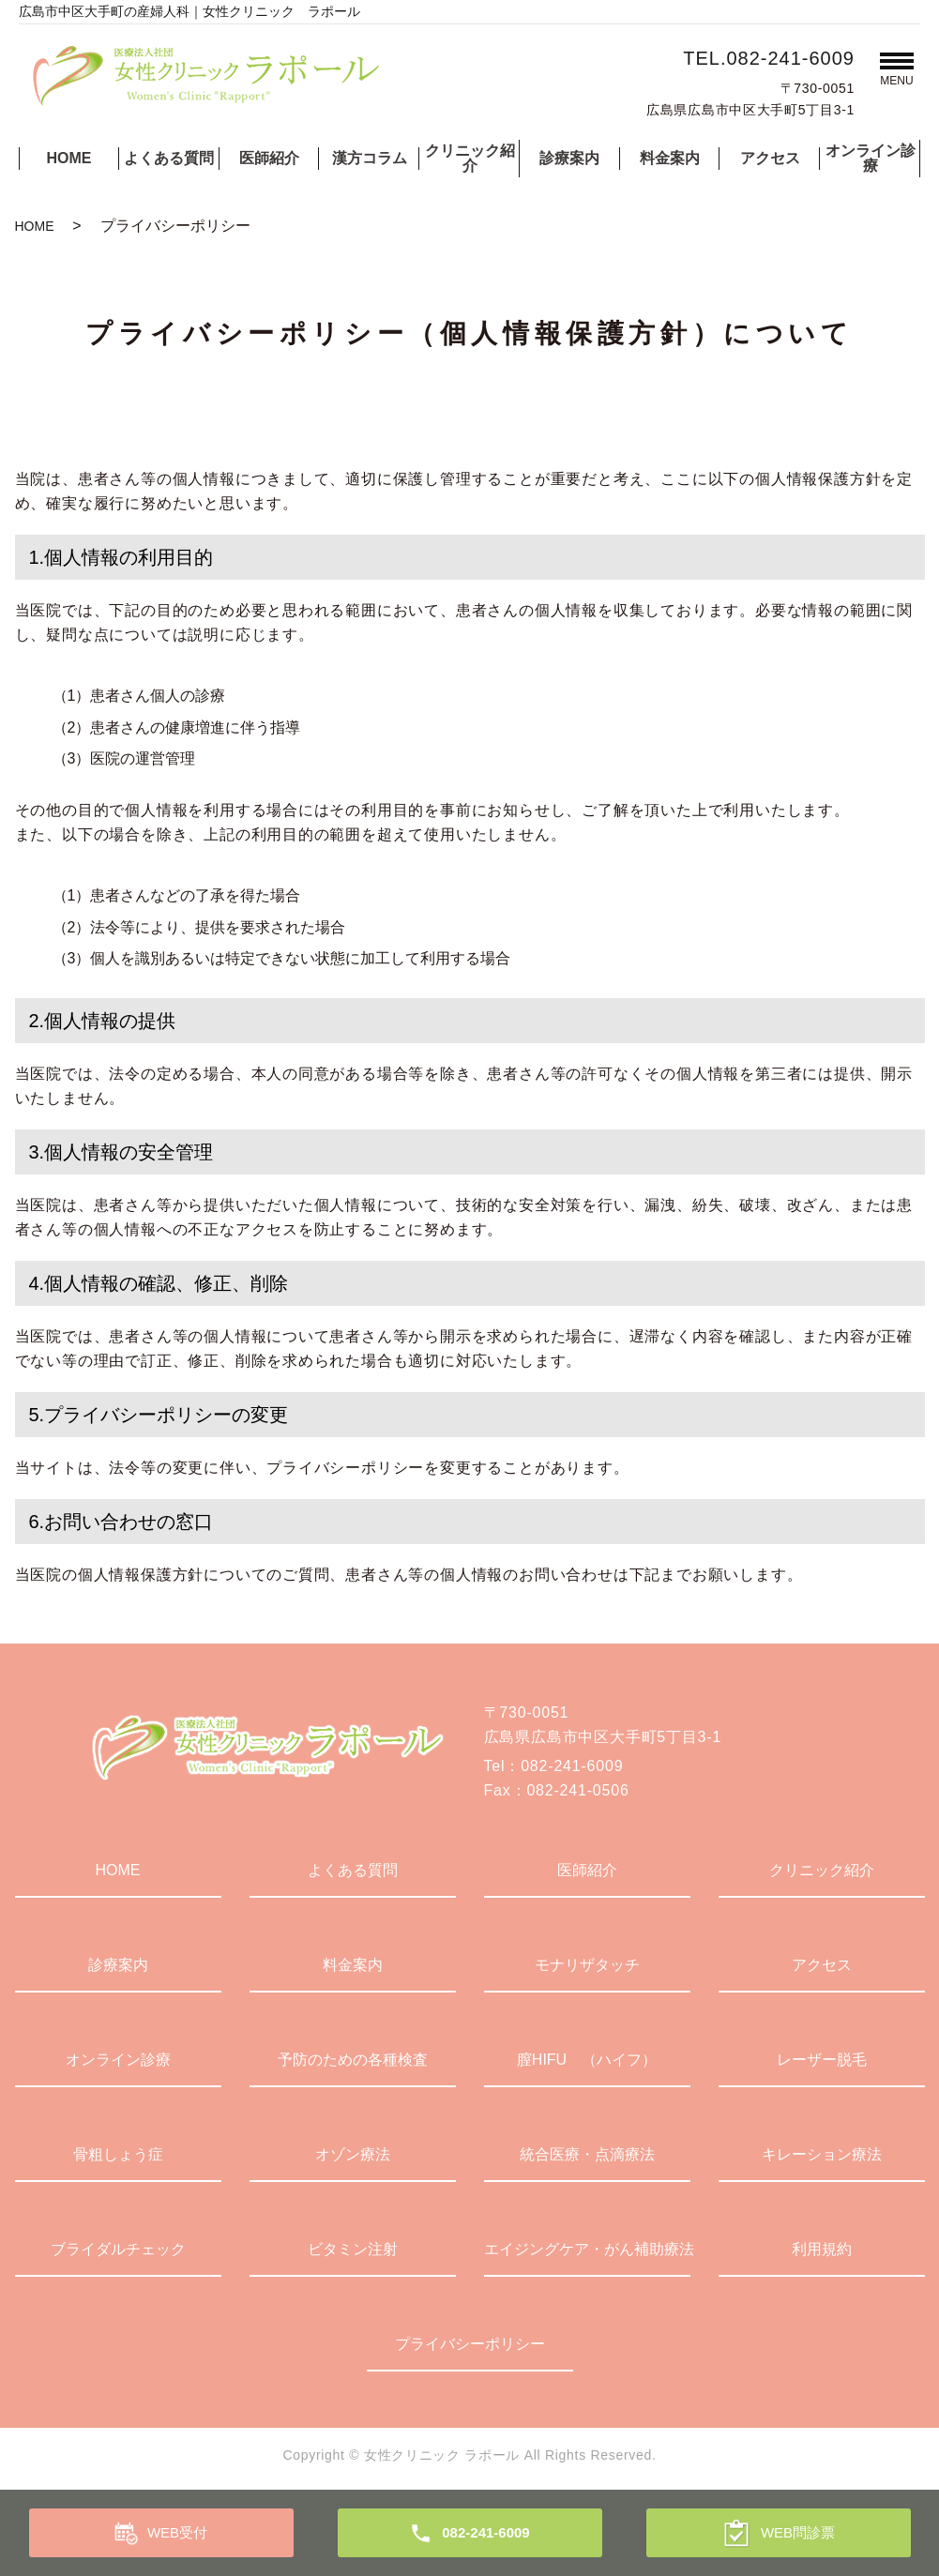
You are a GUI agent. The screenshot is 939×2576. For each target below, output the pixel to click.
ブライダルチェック (118, 2249)
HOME (68, 158)
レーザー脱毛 (822, 2060)
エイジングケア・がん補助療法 (587, 2249)
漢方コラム (369, 158)
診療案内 (569, 158)
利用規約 (822, 2249)
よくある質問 (169, 158)
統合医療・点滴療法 (587, 2154)
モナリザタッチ (587, 1965)
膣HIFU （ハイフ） (587, 2060)
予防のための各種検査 (353, 2060)
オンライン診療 (870, 158)
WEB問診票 (798, 2532)
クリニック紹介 (470, 158)
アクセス (770, 158)
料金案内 (670, 158)
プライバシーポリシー (470, 2344)
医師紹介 (269, 158)
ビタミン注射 (353, 2249)
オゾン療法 (352, 2154)
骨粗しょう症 (118, 2154)
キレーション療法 (822, 2154)
